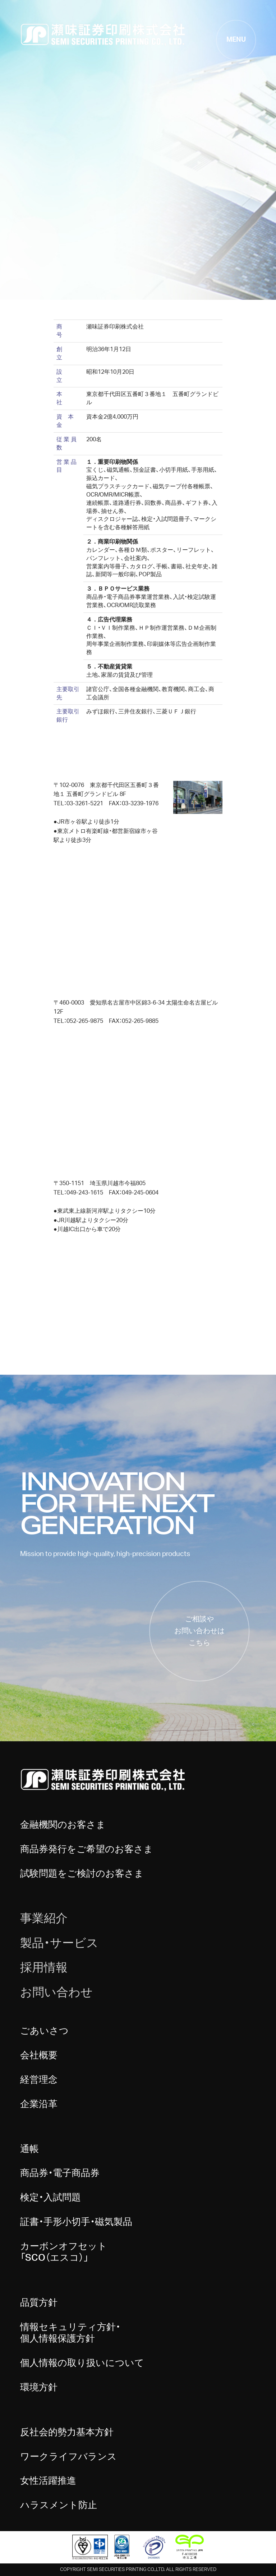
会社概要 (39, 2055)
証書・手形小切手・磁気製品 (76, 2222)
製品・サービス (59, 1943)
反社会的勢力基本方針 (67, 2432)
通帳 (29, 2149)
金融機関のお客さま (63, 1825)
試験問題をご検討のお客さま (82, 1873)
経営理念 (39, 2079)
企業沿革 (39, 2104)
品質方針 (39, 2302)
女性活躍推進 (48, 2481)
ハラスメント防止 (58, 2505)
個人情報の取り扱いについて (82, 2363)
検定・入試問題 (50, 2197)
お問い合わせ (56, 1992)
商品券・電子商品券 (60, 2173)
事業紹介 (44, 1919)
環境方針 (39, 2387)
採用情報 (44, 1968)
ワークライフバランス (68, 2456)
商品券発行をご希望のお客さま (86, 1849)
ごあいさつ (44, 2031)
